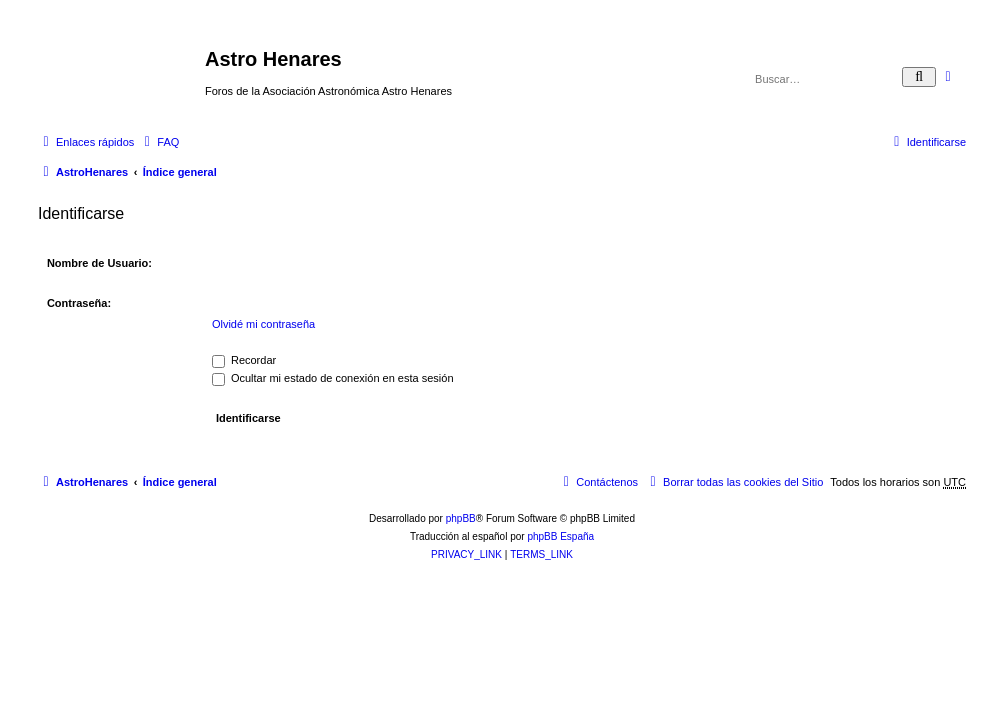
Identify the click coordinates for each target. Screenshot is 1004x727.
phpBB (461, 518)
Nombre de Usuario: (99, 263)
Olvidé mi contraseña (263, 324)
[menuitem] (159, 142)
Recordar (244, 360)
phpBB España (560, 536)
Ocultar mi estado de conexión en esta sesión (333, 378)
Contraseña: (79, 303)
